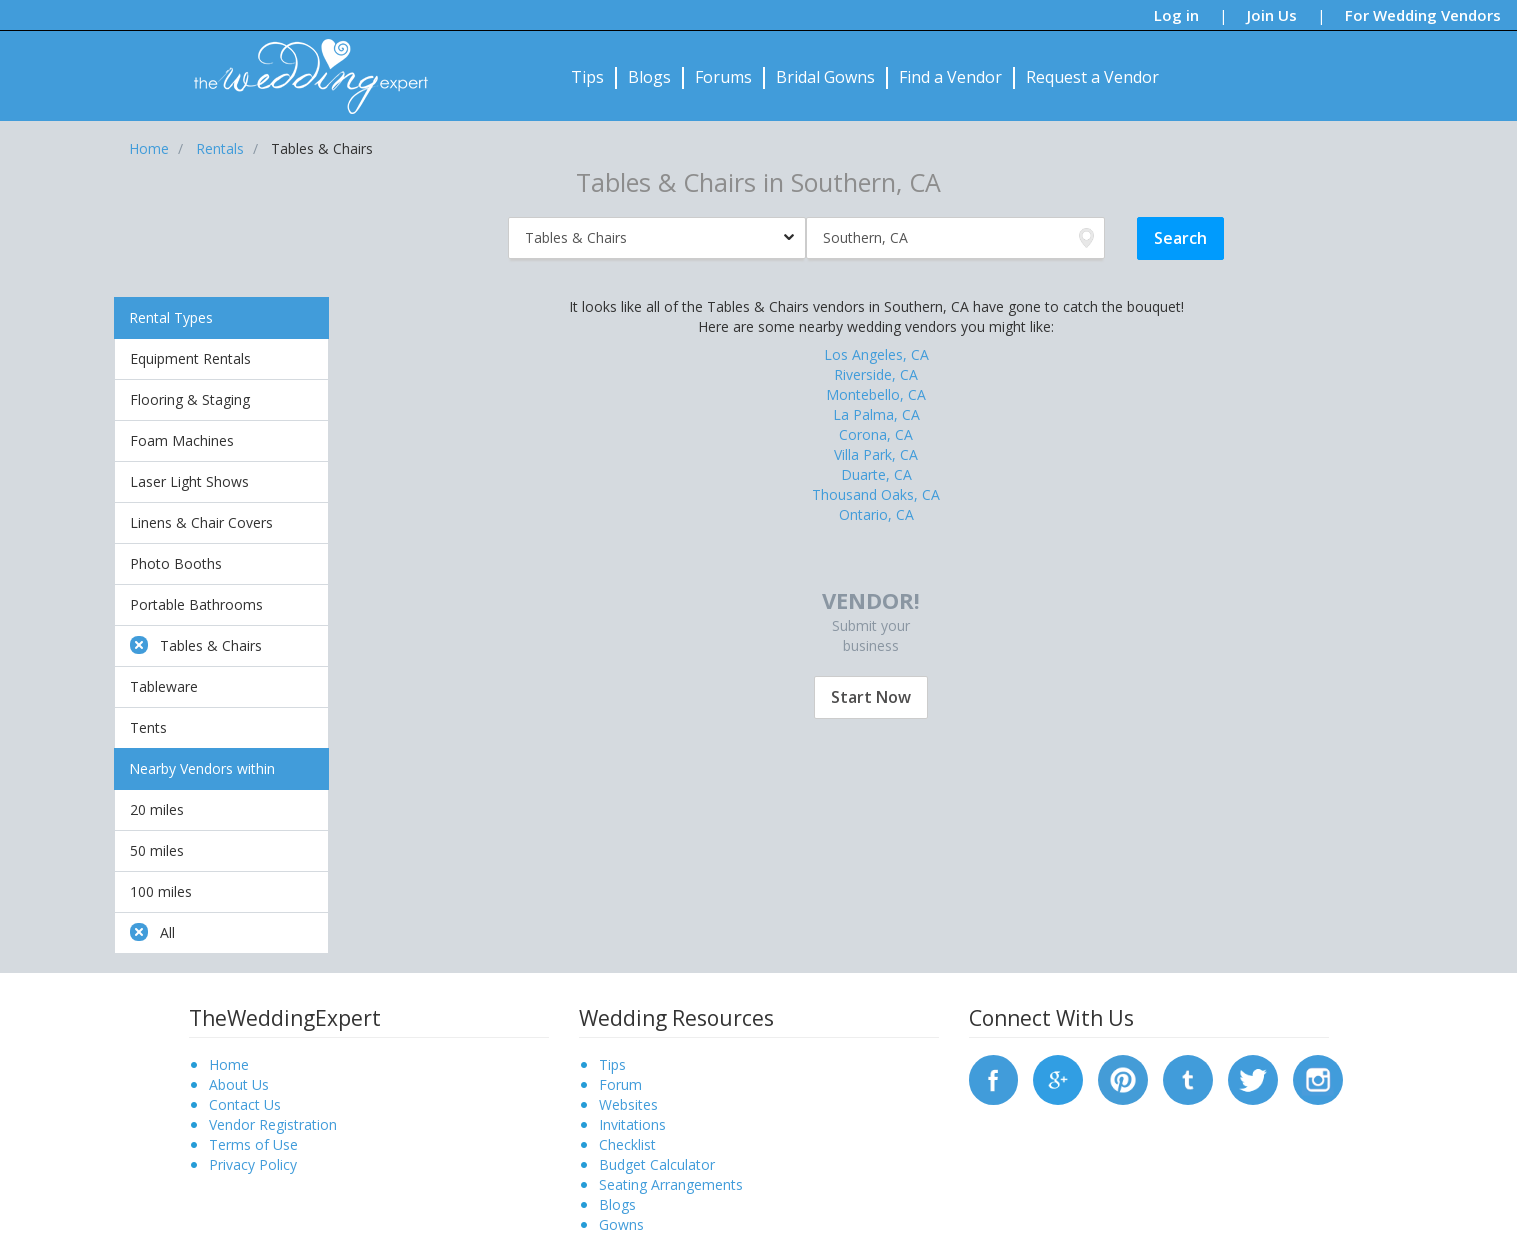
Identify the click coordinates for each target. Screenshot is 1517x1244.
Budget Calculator (657, 1164)
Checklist (627, 1144)
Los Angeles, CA (876, 354)
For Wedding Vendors (1423, 15)
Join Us (1272, 15)
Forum (620, 1084)
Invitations (632, 1124)
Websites (628, 1104)
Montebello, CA (876, 394)
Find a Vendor (950, 77)
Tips (587, 77)
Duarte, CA (876, 474)
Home (229, 1064)
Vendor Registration (273, 1124)
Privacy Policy (253, 1164)
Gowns (621, 1224)
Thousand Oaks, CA (876, 494)
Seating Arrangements (671, 1184)
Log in (1176, 15)
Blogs (649, 77)
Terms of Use (253, 1144)
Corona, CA (876, 434)
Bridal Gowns (825, 77)
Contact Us (245, 1104)
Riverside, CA (876, 374)
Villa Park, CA (876, 454)
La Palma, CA (876, 414)
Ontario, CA (876, 514)
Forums (723, 77)
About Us (239, 1084)
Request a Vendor (1092, 77)
